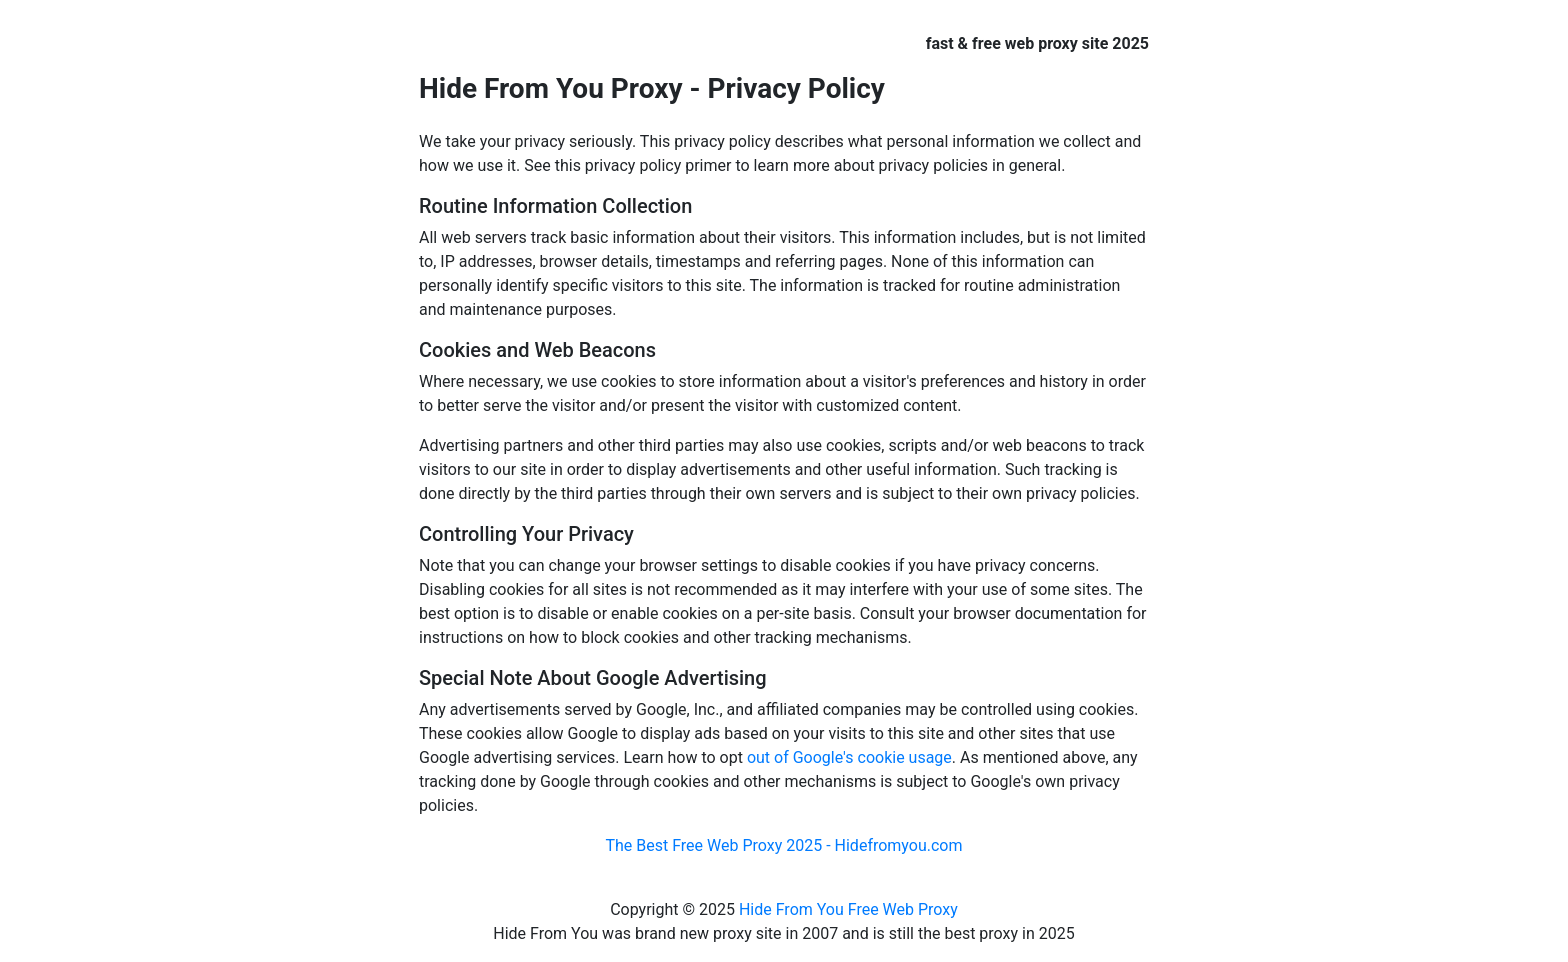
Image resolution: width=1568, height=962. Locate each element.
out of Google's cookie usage (849, 757)
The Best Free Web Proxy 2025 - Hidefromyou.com (783, 845)
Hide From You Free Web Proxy (848, 909)
